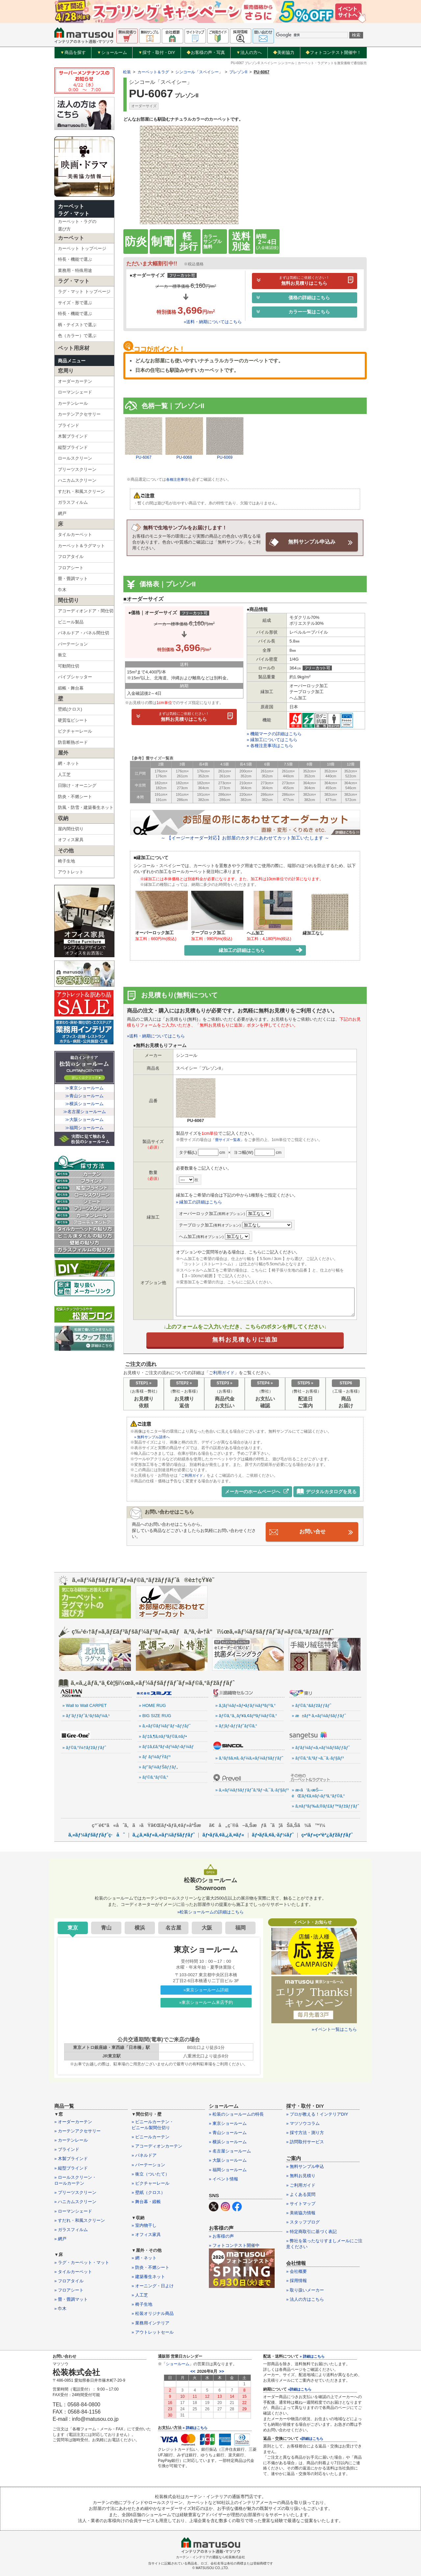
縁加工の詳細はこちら (261, 950)
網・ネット (68, 763)
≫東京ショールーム (84, 1087)
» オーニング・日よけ (153, 2284)
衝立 (62, 654)
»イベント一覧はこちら (334, 2028)
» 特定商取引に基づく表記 (311, 2230)
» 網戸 (60, 2238)
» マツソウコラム (303, 2122)
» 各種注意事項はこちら (270, 745)
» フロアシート (69, 2289)
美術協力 (283, 52)
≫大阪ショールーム (84, 1119)
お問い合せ (312, 1531)
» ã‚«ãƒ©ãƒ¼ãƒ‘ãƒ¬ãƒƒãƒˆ (164, 1725)
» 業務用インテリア (150, 2322)
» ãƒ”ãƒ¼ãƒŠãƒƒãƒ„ (158, 1766)
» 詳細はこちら (195, 2427)
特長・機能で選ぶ (75, 259)
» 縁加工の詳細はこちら (199, 1201)
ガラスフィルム (73, 502)
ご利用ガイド (222, 1372)
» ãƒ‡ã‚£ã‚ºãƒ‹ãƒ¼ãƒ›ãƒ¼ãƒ (167, 1745)
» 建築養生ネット (148, 2275)
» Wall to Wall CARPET (84, 1704)
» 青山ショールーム (228, 2131)
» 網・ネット (144, 2257)
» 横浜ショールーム (228, 2141)
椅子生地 (66, 861)
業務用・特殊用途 (75, 270)
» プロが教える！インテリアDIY (317, 2113)
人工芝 (64, 774)
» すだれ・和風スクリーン (79, 2219)
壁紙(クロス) (70, 709)
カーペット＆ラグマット (81, 545)
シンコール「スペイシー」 (199, 72)
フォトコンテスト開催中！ (333, 52)
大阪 (207, 1927)
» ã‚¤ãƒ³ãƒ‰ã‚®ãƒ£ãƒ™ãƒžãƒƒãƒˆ (325, 1805)
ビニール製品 (71, 622)
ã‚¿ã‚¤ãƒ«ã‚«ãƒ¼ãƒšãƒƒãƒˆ (164, 1834)
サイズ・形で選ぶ (75, 302)
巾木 (62, 589)
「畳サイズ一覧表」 (229, 1139)
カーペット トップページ (82, 248)
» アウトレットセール (153, 2331)
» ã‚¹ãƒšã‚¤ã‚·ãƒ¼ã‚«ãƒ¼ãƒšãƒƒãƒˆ (249, 1757)
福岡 (240, 1927)
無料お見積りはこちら (304, 281)
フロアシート (71, 567)
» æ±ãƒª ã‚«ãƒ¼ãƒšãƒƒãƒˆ (319, 1715)
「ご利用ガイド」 (193, 1475)
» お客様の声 (221, 2235)
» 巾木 (60, 2307)
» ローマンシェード (73, 2210)
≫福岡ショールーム (84, 1127)
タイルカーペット (75, 534)
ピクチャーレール (75, 731)
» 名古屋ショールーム (230, 2150)
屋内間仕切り (71, 828)
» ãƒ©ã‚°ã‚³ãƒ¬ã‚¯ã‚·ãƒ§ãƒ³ (318, 1757)
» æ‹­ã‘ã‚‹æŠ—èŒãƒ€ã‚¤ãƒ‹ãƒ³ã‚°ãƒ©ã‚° (318, 1791)
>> (221, 2370)
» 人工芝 (140, 2294)
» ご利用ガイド (300, 2184)
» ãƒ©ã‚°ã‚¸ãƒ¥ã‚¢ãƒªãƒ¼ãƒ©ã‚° (246, 1715)
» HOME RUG (152, 1704)
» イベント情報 (223, 2177)
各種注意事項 (178, 479)
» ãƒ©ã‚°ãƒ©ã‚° (153, 1776)
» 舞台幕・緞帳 (146, 2201)
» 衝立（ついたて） (150, 2173)
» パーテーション (148, 2163)
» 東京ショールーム (228, 2122)
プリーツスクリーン (77, 469)
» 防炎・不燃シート (150, 2266)
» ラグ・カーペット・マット (81, 2261)
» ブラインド (66, 2148)
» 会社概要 (296, 2270)
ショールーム (112, 53)
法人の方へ (249, 53)
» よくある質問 (300, 2193)
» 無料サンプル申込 (305, 2165)
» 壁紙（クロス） (148, 2191)
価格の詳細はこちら (292, 298)
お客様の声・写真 (205, 52)
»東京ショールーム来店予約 (206, 2001)
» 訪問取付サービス (305, 2141)
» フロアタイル (69, 2279)
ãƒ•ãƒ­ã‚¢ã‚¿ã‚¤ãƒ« (223, 1834)
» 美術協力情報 (300, 2212)
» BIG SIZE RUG (155, 1715)
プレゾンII (238, 72)
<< (192, 2370)
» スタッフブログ (303, 2221)
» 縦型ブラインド (71, 2167)
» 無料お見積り (300, 2175)
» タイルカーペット (73, 2270)
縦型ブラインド (73, 447)
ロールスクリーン (75, 458)
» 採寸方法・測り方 (305, 2131)
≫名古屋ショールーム (84, 1111)
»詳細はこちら (299, 2389)
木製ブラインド (73, 436)
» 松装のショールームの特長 (236, 2113)
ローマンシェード (75, 392)
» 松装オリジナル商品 (153, 2312)
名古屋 (173, 1927)
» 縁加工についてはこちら (272, 739)
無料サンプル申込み (312, 542)
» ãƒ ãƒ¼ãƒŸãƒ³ (154, 1756)
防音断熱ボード (73, 742)
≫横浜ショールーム (84, 1103)
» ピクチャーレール (150, 2182)
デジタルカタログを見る (327, 1491)
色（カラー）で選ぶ (77, 335)
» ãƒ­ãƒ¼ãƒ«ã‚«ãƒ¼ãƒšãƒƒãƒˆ (321, 1746)
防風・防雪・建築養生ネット (85, 807)
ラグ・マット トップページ (84, 291)
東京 (72, 1927)
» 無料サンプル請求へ (153, 1436)
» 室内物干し (144, 2224)
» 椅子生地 (142, 2303)
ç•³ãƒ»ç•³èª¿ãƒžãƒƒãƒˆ (327, 1834)
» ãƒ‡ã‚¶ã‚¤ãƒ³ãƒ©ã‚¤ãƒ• (163, 1735)
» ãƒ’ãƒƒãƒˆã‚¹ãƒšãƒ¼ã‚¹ (86, 1715)
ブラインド (68, 425)
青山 (106, 1927)
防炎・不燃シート (75, 796)
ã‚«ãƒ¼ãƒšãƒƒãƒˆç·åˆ (96, 1834)
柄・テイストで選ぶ (77, 324)
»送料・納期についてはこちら (213, 321)
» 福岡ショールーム (228, 2168)
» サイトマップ (300, 2202)
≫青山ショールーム (84, 1095)
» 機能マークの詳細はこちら (274, 733)
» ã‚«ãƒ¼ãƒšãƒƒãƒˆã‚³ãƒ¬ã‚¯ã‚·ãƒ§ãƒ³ (249, 1788)
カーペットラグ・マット (73, 210)
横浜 (140, 1927)
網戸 (62, 513)
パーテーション (73, 644)
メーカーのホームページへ (257, 1491)
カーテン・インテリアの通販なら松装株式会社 (210, 2556)
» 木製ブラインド (71, 2157)
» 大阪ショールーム (228, 2159)
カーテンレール (73, 403)
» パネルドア (144, 2154)
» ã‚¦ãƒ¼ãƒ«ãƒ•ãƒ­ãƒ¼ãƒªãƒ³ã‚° (245, 1704)
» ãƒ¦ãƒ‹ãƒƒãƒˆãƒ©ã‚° (236, 1725)
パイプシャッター (75, 676)
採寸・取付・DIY (156, 53)
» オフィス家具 (146, 2233)
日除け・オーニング (77, 785)
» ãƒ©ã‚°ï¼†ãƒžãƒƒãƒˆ (84, 1746)
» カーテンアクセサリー (77, 2129)
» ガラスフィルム (71, 2228)
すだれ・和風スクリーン (81, 491)
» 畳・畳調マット (71, 2298)
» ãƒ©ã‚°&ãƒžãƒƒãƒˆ (311, 1704)
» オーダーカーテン (73, 2120)
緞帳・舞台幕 (71, 688)
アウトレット (71, 871)
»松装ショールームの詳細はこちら (210, 1910)
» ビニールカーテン (150, 2136)
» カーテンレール (71, 2139)
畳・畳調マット (73, 578)
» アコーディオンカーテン (157, 2145)
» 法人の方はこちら (305, 2298)
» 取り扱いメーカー (305, 2289)
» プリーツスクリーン (75, 2191)
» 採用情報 (296, 2279)
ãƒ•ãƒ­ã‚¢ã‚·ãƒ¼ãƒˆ (273, 1834)
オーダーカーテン (75, 381)
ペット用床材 (73, 348)
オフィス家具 (71, 839)
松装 (127, 72)
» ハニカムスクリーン (75, 2201)
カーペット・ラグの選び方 (77, 225)
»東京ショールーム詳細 (206, 1989)
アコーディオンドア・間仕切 (85, 610)
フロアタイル (71, 556)
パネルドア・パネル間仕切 (83, 632)
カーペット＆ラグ (153, 72)
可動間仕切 (68, 666)
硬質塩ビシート (73, 720)
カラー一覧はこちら (292, 312)
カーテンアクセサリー (79, 414)
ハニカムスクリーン (77, 480)
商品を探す (73, 53)
